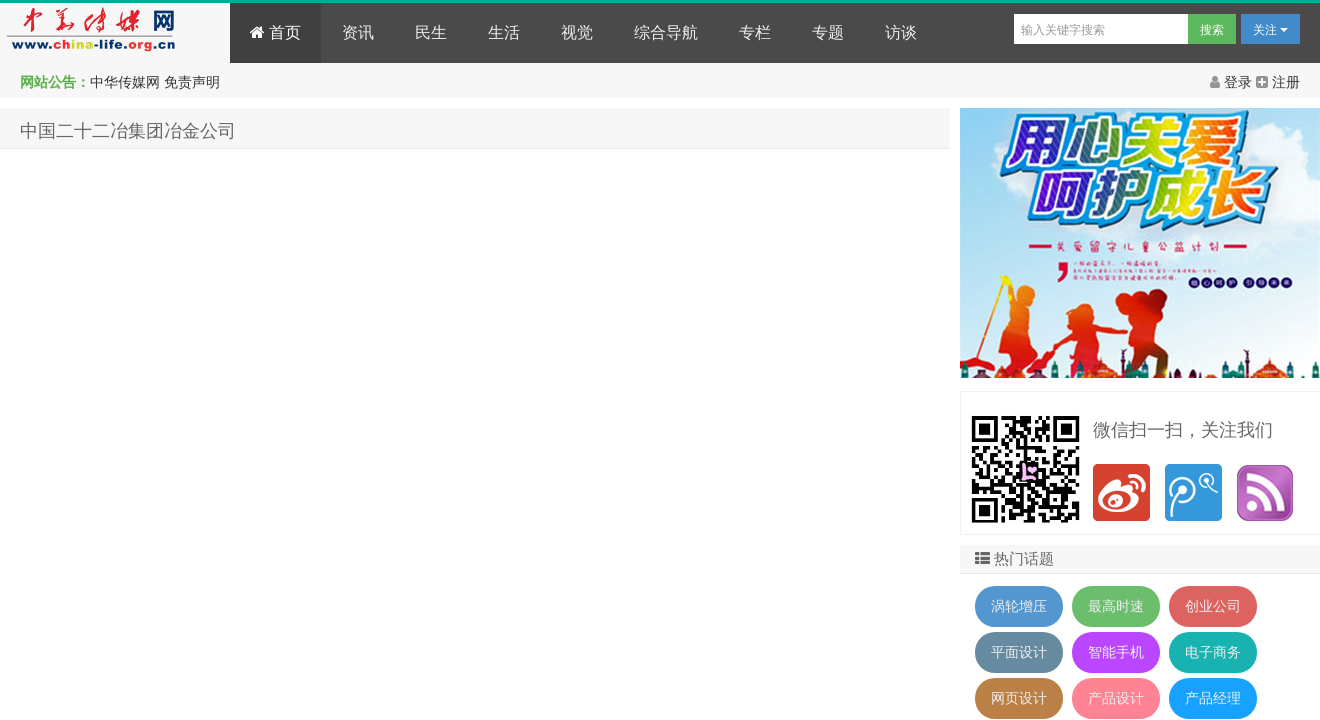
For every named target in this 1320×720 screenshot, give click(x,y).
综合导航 (666, 32)
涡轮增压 (1019, 606)
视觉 (577, 32)
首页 (275, 32)
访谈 (901, 32)
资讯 (358, 32)
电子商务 (1213, 652)
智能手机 (1116, 652)
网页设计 (1019, 698)
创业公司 (1213, 606)
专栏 (755, 32)
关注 (1270, 30)
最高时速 (1116, 606)
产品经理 (1213, 698)
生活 (504, 32)
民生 (431, 32)
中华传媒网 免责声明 (155, 82)
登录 (1233, 82)
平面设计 (1019, 652)
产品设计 (1116, 698)
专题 (828, 32)
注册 (1278, 82)
